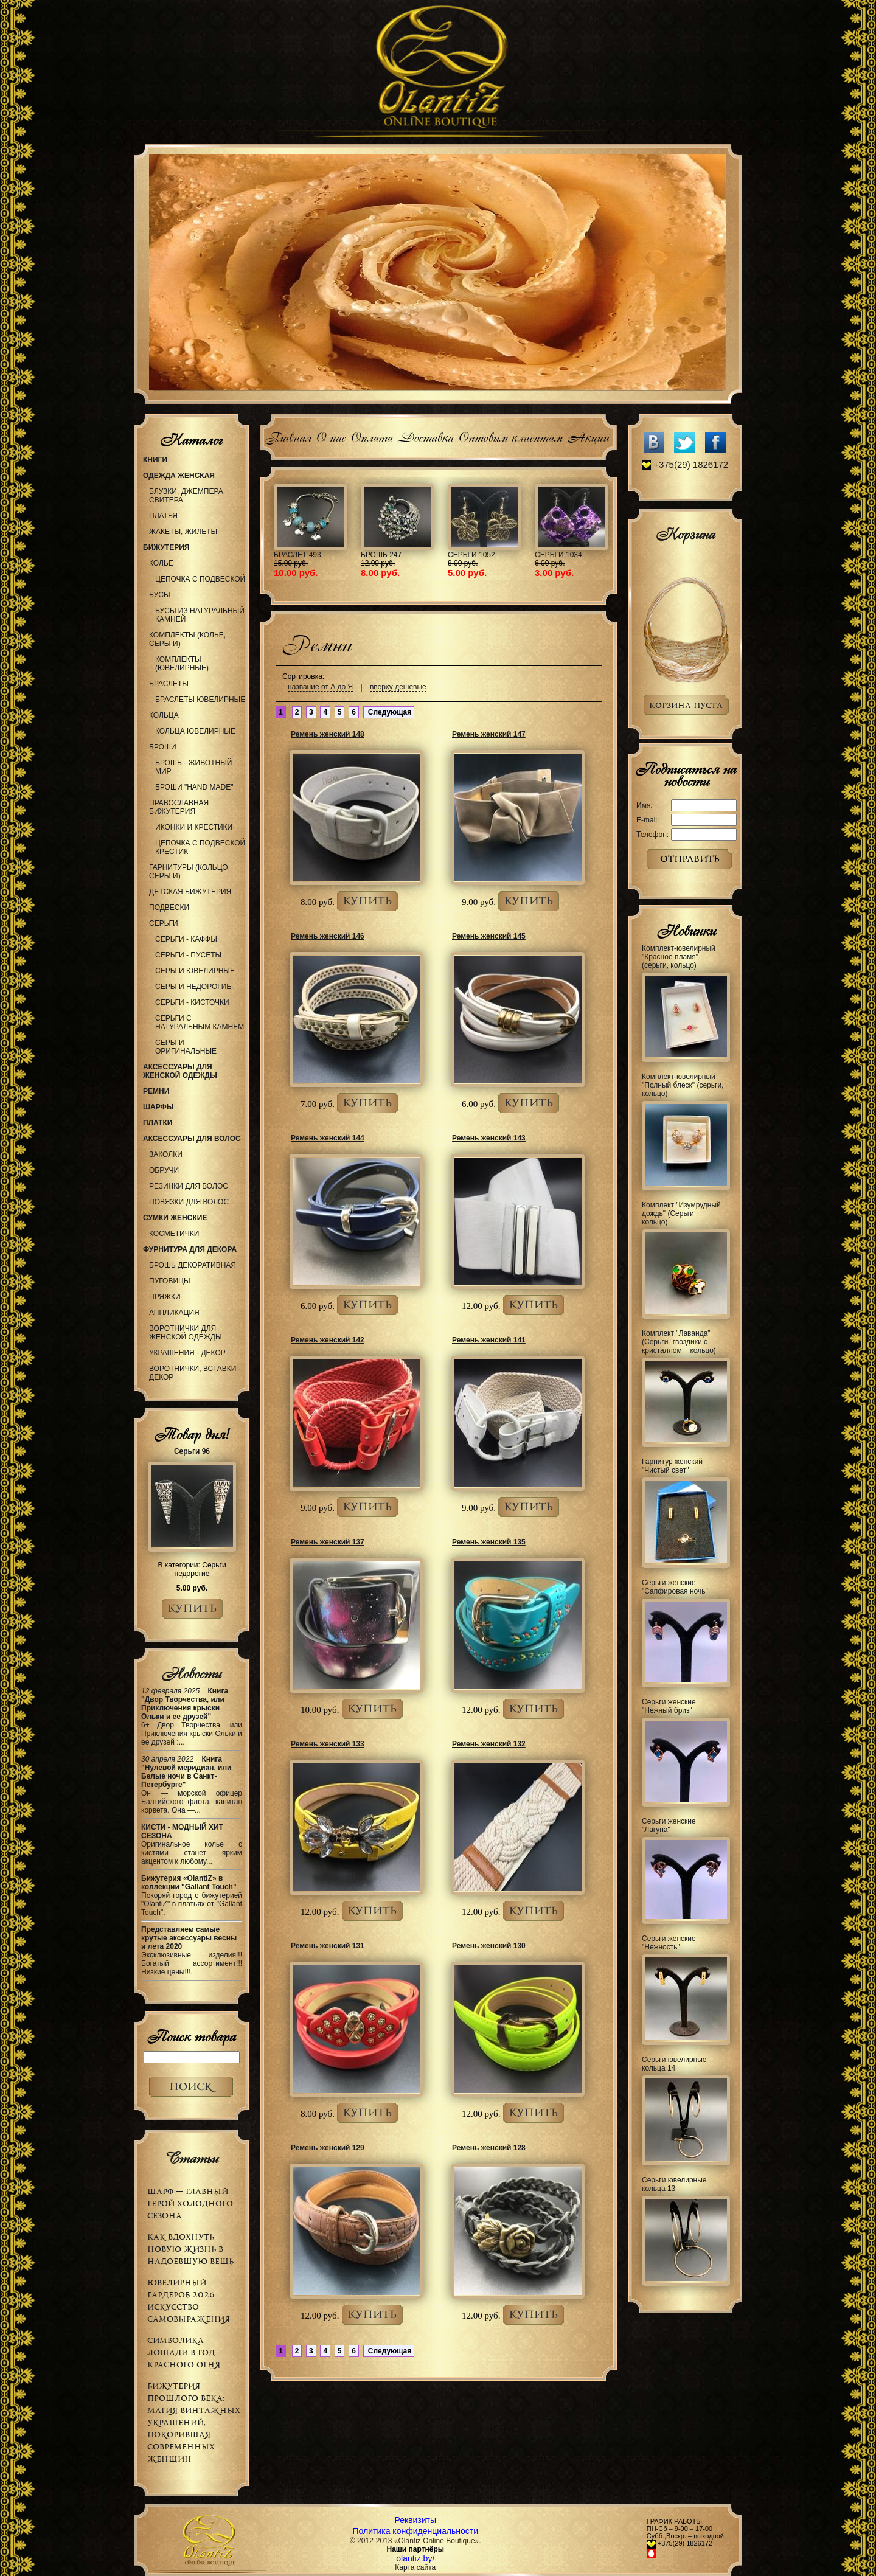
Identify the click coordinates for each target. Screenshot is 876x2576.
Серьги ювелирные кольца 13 (674, 2184)
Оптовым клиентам (510, 436)
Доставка (425, 436)
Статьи (191, 2158)
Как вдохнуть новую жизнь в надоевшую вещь (190, 2249)
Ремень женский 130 (489, 1946)
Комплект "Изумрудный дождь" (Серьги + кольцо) (681, 1213)
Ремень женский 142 (327, 1340)
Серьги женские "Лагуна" (669, 1825)
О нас (331, 436)
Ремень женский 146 (327, 936)
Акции (588, 436)
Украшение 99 (509, 554)
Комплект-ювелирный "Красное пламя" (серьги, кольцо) (678, 957)
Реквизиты (415, 2520)
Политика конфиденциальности (416, 2531)
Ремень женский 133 (327, 1744)
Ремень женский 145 (489, 936)
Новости (191, 1673)
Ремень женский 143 (489, 1138)
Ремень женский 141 (489, 1340)
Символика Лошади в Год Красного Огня (183, 2352)
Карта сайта (415, 2567)
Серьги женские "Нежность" (669, 1942)
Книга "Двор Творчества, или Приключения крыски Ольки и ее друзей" (184, 1704)
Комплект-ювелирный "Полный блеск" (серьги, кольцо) (682, 1085)
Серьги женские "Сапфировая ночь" (675, 1586)
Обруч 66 (325, 554)
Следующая (389, 712)
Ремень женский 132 (489, 1744)
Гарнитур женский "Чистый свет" (672, 1465)
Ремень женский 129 (327, 2148)
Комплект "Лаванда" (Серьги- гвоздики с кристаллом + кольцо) (679, 1342)
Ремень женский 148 (327, 734)
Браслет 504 (592, 554)
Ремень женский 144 (327, 1138)
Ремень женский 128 (489, 2148)
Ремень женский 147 (489, 734)
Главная (288, 436)
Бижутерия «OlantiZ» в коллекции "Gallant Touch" (189, 1882)
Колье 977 (414, 554)
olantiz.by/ (415, 2558)
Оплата (371, 436)
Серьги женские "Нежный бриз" (669, 1706)
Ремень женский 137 (327, 1542)
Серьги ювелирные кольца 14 (674, 2063)
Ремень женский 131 (327, 1946)
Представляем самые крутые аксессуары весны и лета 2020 (189, 1938)
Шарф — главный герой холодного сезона (190, 2203)
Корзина (685, 534)
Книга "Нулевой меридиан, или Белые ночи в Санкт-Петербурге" (186, 1772)
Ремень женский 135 (489, 1542)
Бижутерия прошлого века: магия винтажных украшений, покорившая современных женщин (193, 2422)
